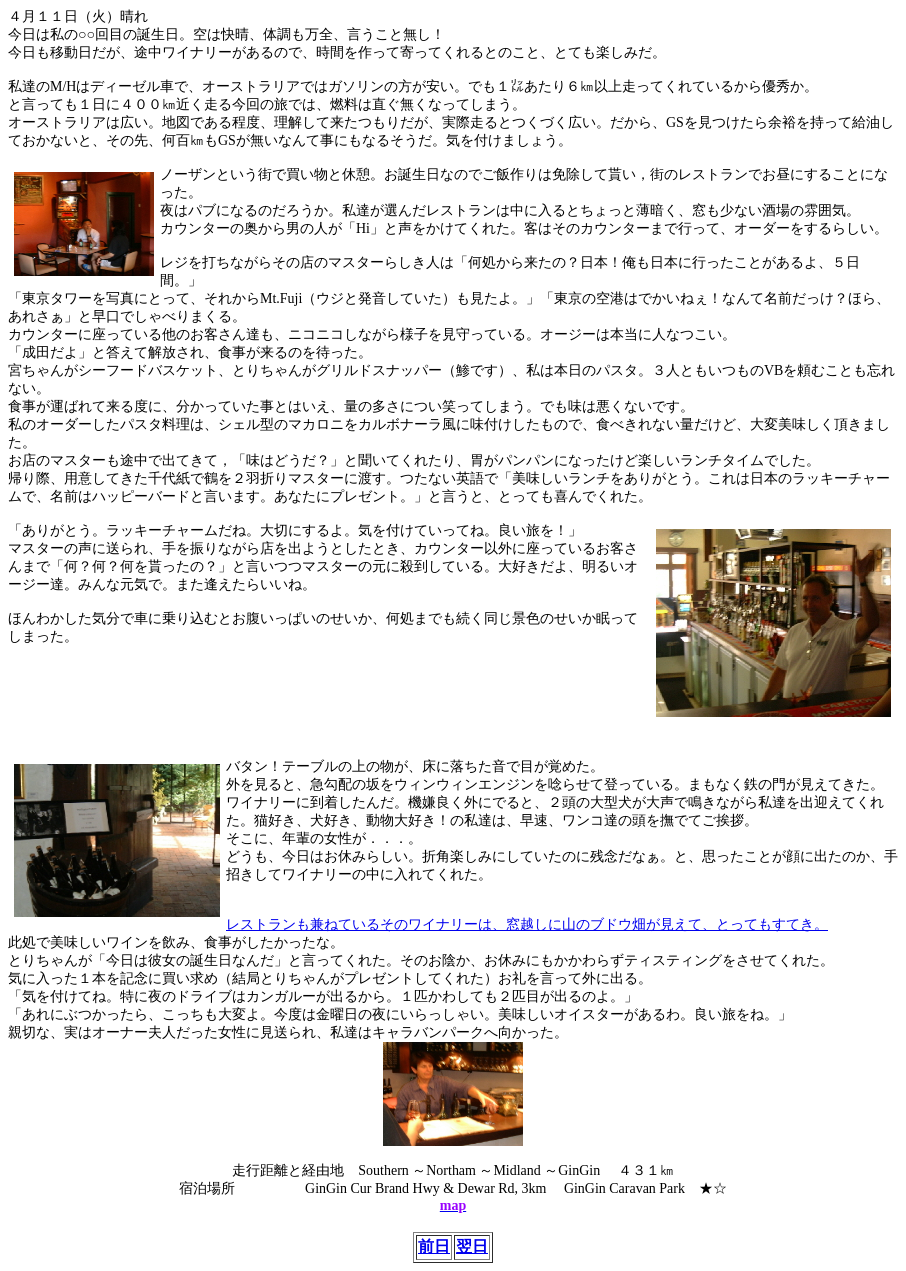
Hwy (428, 1188)
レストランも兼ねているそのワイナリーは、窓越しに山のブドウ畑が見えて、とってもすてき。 (527, 924)
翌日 (472, 1246)
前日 (434, 1246)
